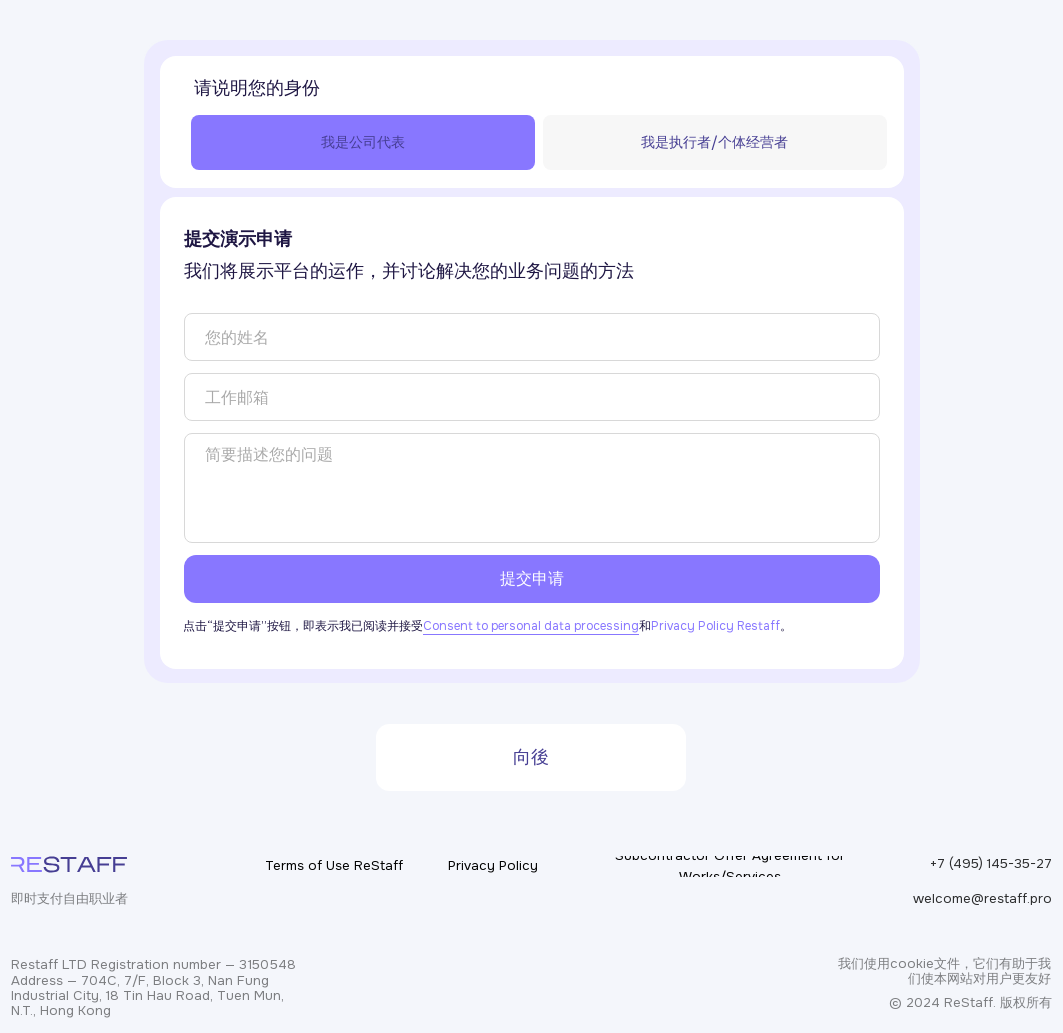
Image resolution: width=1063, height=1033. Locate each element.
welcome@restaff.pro (982, 898)
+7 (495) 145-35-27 (991, 863)
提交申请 (532, 578)
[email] (532, 397)
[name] (532, 337)
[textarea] (532, 488)
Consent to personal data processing (531, 626)
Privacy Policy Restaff (715, 626)
